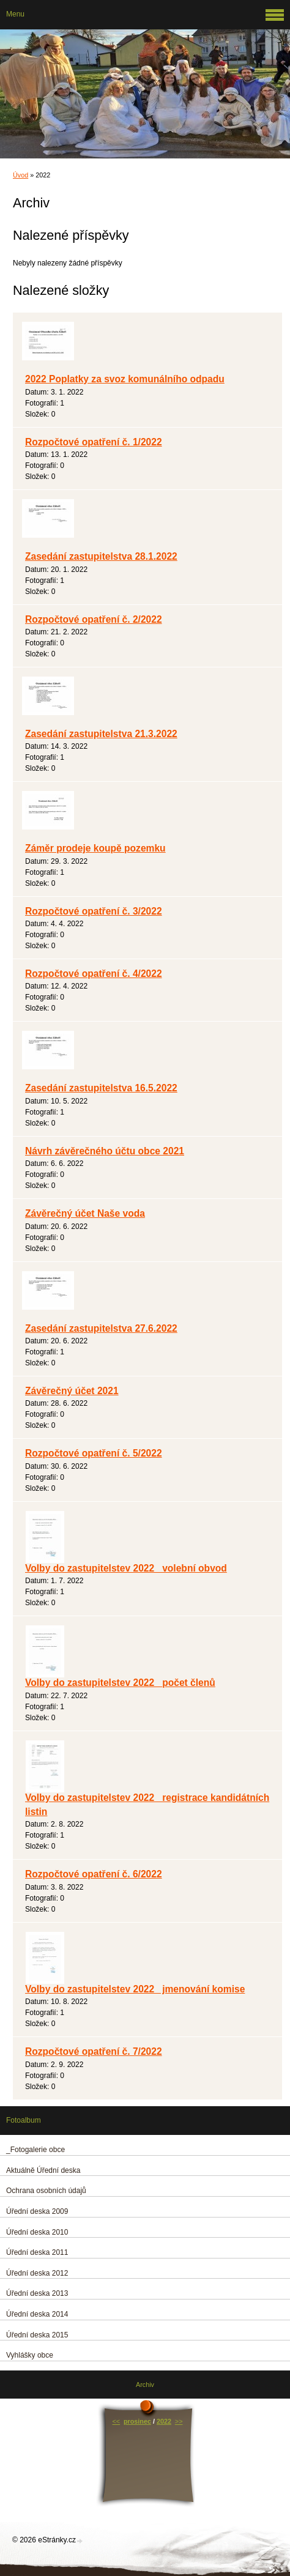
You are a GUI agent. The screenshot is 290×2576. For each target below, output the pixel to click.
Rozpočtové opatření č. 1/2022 (93, 442)
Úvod (20, 175)
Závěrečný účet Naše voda (85, 1213)
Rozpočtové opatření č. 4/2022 (93, 973)
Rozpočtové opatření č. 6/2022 (93, 1874)
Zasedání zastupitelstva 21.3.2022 (101, 734)
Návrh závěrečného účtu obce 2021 (104, 1151)
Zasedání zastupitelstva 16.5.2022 (101, 1088)
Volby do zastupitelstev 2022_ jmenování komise (135, 1989)
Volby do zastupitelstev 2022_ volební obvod (126, 1568)
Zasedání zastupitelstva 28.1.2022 (101, 556)
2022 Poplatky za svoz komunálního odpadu (125, 379)
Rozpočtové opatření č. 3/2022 (93, 911)
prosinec (137, 2421)
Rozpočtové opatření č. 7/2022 (93, 2051)
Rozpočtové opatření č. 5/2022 (93, 1453)
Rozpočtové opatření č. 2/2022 (93, 619)
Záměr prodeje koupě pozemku (95, 848)
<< (117, 2421)
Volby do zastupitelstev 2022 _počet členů (120, 1682)
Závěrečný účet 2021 (72, 1391)
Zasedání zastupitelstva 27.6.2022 (101, 1328)
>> (179, 2421)
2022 (164, 2421)
